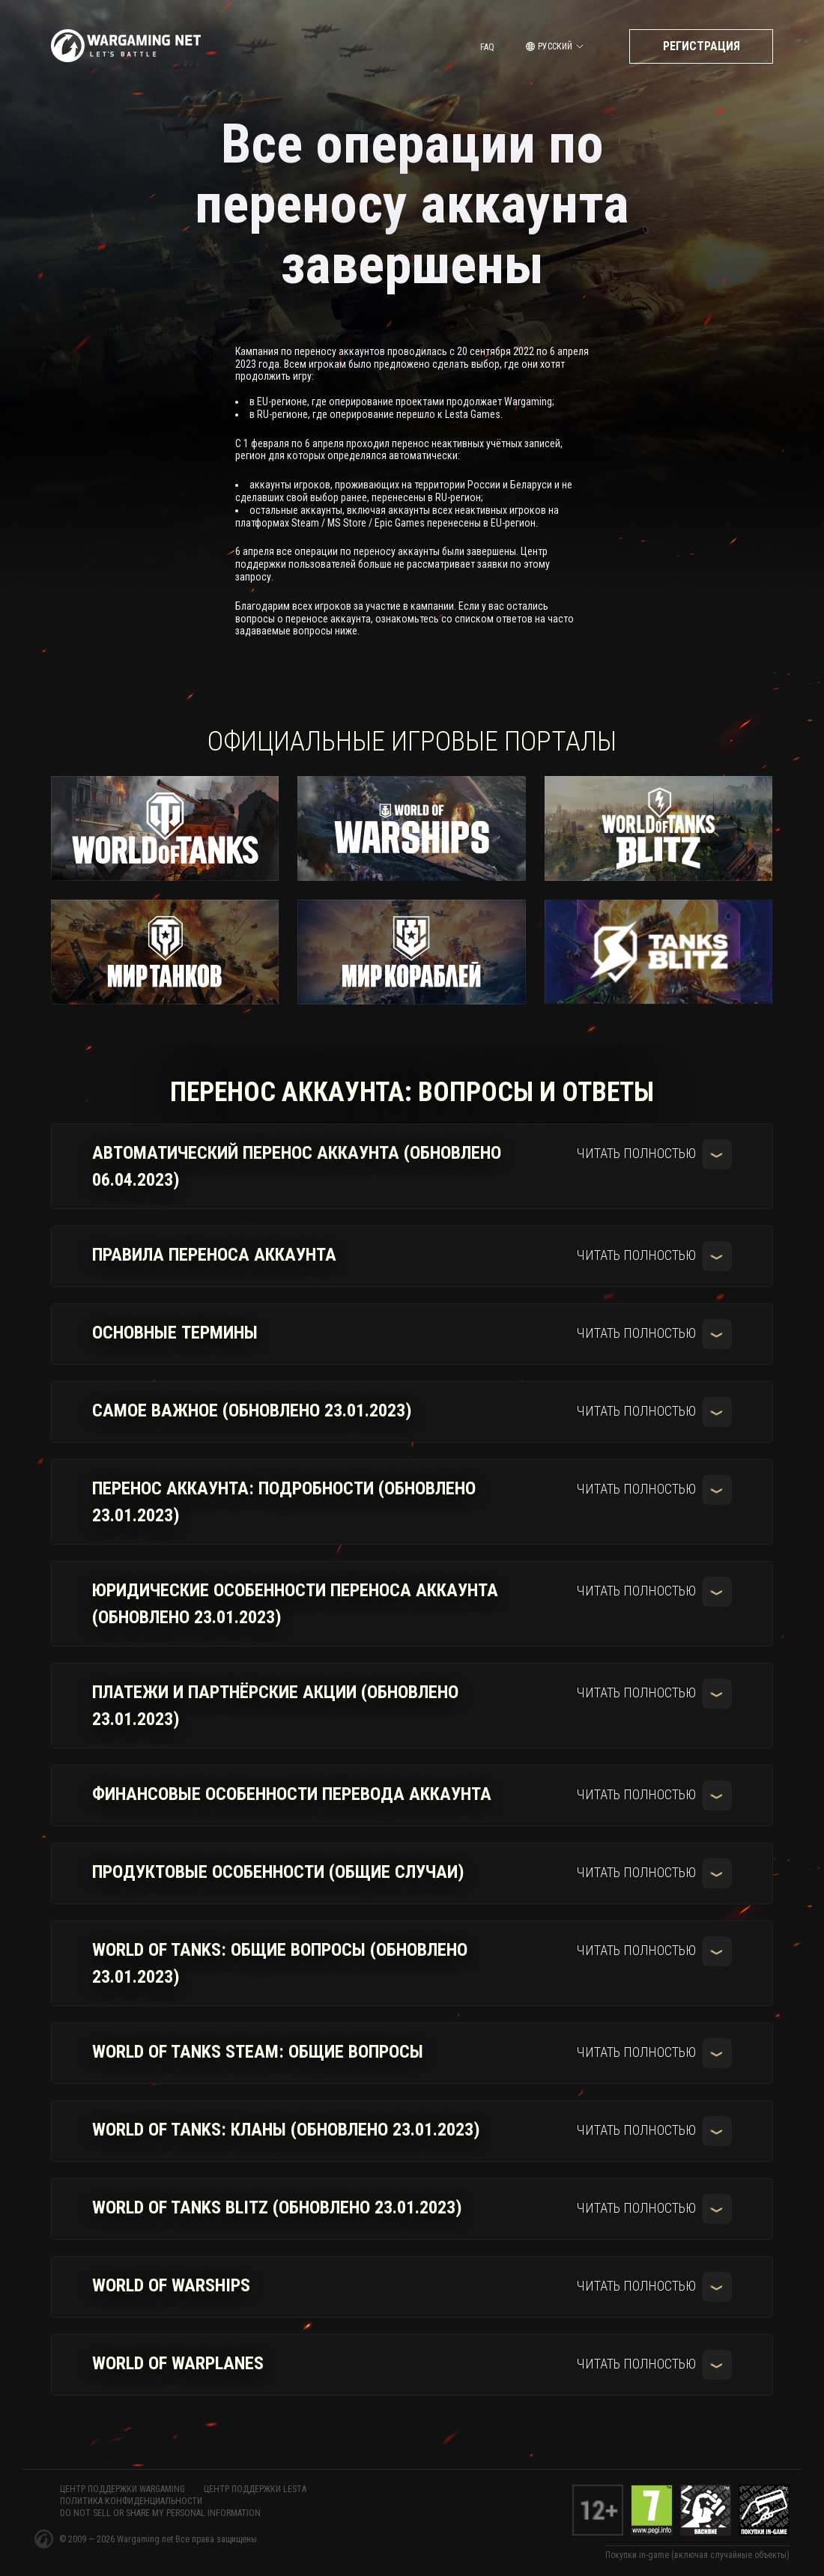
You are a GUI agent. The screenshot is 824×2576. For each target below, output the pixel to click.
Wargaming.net (146, 2539)
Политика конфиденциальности (131, 2501)
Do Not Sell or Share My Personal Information (160, 2513)
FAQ (487, 47)
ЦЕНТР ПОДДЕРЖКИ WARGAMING (122, 2489)
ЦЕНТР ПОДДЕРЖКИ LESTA (255, 2489)
